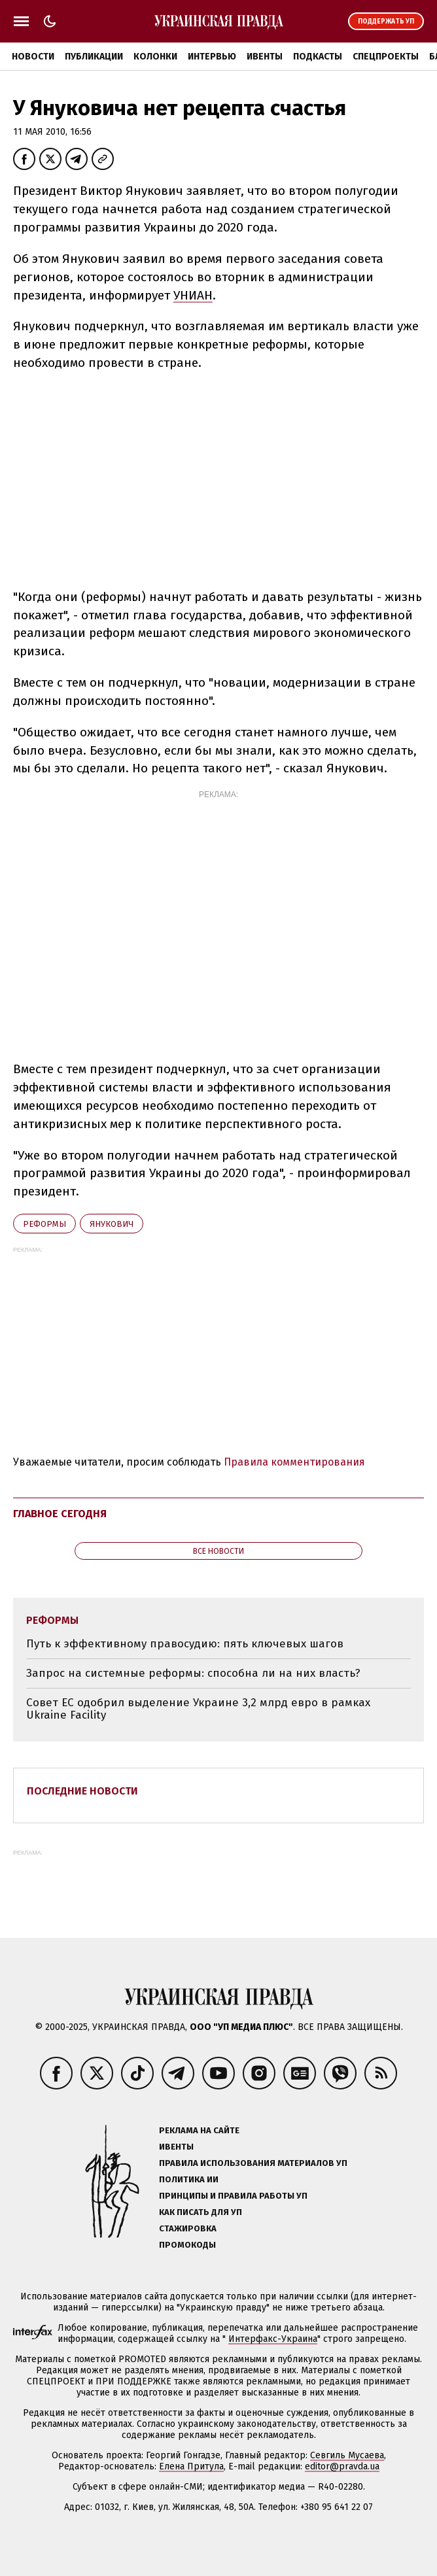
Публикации (94, 56)
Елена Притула (191, 2466)
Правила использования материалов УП (253, 2163)
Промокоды (187, 2245)
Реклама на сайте (199, 2130)
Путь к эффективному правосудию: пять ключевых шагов (184, 1644)
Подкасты (317, 56)
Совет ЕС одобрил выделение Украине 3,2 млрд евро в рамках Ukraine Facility (198, 1709)
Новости (33, 56)
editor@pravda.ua (342, 2466)
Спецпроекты (386, 56)
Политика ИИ (188, 2179)
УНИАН (193, 295)
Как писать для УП (200, 2212)
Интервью (212, 56)
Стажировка (188, 2228)
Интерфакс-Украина (272, 2338)
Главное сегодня (60, 1513)
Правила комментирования (294, 1462)
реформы (44, 1224)
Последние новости (82, 1791)
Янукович (111, 1224)
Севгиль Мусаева (347, 2455)
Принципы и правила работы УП (233, 2196)
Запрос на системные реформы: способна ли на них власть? (193, 1673)
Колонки (155, 56)
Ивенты (265, 56)
